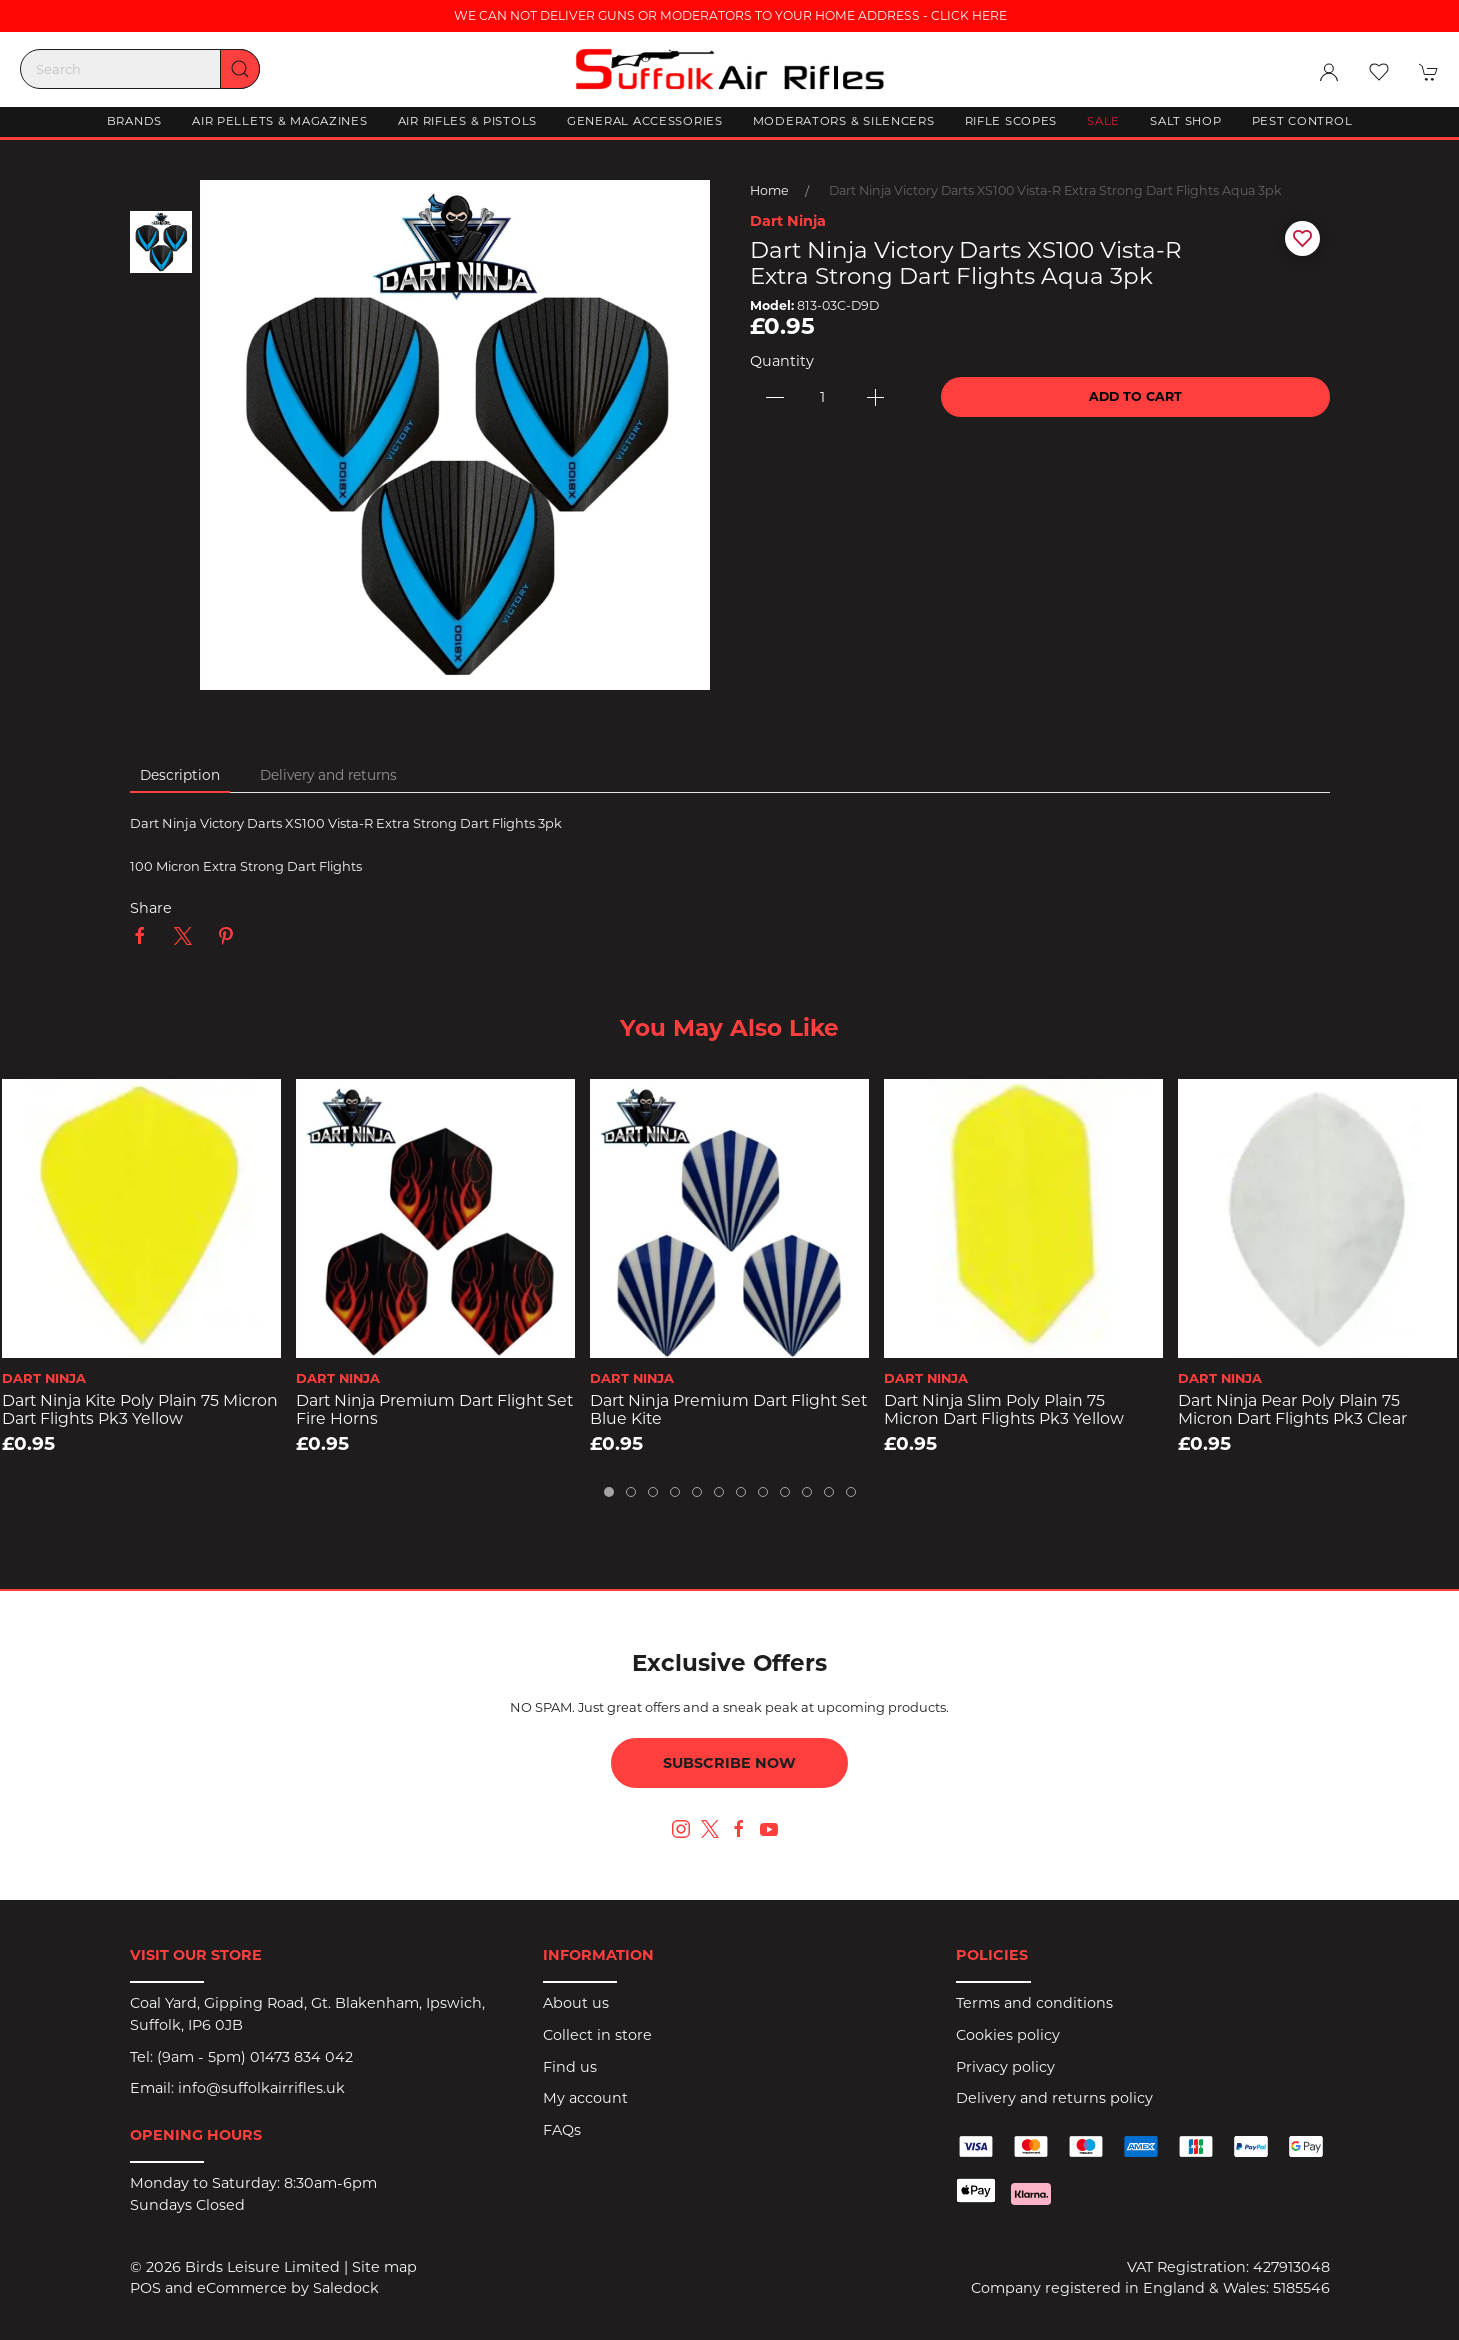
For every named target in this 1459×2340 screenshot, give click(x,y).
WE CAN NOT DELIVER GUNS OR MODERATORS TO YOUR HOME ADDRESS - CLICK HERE (729, 15)
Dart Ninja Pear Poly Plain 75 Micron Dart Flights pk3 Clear (1292, 1410)
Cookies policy (1008, 2035)
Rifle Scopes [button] (1011, 121)
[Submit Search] (240, 69)
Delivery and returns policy (1054, 2098)
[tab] (609, 1492)
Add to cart (1135, 396)
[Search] (140, 69)
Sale (1103, 121)
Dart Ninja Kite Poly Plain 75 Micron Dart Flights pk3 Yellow (140, 1410)
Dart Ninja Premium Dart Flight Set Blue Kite (728, 1410)
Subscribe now (729, 1763)
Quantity (782, 361)
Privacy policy (1005, 2067)
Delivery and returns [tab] (328, 775)
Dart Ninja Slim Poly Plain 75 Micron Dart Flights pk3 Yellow (1004, 1410)
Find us (570, 2067)
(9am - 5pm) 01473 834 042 (255, 2057)
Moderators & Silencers (844, 121)
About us (576, 2003)
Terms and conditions (1034, 2003)
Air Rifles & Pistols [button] (467, 121)
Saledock (346, 2288)
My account (585, 2098)
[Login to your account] (1329, 72)
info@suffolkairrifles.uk (261, 2088)
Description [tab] (180, 775)
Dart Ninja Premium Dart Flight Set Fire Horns (434, 1410)
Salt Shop (1185, 121)
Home (769, 190)
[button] (1379, 72)
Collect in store (597, 2035)
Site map (384, 2267)
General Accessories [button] (645, 121)
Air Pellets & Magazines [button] (280, 121)
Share (151, 908)
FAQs (562, 2130)
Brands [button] (134, 121)
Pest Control (1302, 121)
